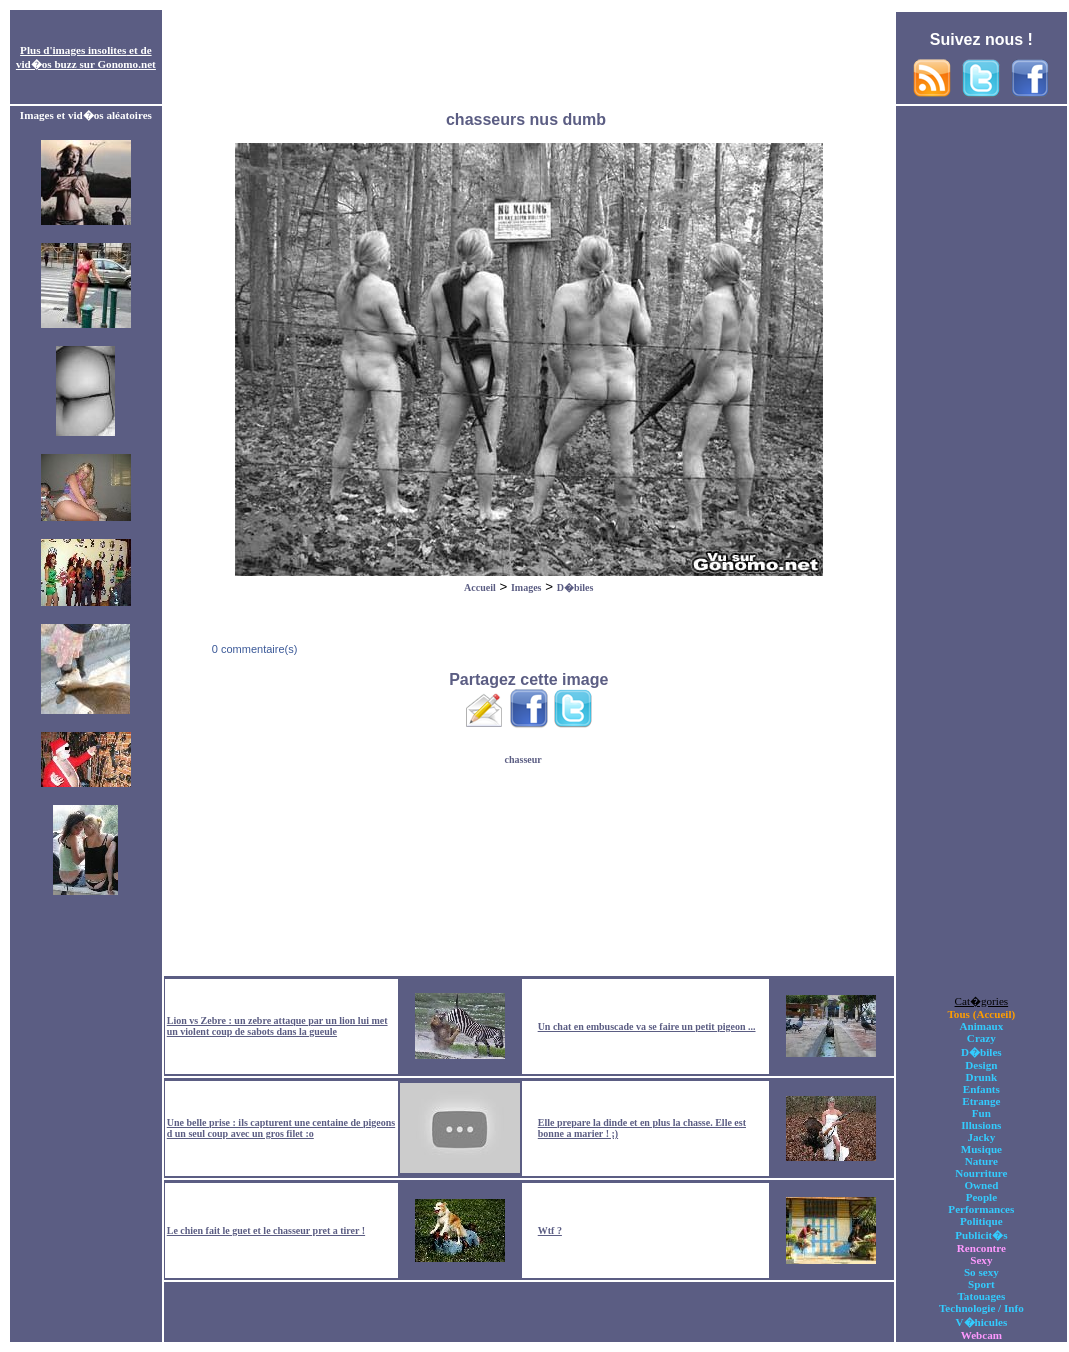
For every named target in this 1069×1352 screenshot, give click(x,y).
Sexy (981, 1260)
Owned (981, 1185)
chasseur (523, 759)
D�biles (575, 587)
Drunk (982, 1077)
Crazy (981, 1038)
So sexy (981, 1272)
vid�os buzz (46, 64)
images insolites (90, 50)
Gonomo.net (126, 64)
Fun (981, 1113)
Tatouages (981, 1296)
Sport (981, 1284)
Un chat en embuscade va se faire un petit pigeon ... (647, 1026)
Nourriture (981, 1173)
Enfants (981, 1089)
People (981, 1197)
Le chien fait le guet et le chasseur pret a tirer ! (266, 1230)
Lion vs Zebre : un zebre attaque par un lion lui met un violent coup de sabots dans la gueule (277, 1026)
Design (981, 1065)
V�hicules (981, 1322)
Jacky (981, 1137)
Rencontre (981, 1248)
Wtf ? (550, 1230)
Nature (981, 1161)
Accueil (480, 587)
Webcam (981, 1335)
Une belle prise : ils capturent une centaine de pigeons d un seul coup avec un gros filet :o (281, 1128)
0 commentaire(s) (253, 649)
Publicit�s (981, 1235)
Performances (981, 1209)
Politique (981, 1221)
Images (526, 587)
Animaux (981, 1026)
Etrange (981, 1101)
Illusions (981, 1125)
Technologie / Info (981, 1308)
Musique (981, 1149)
